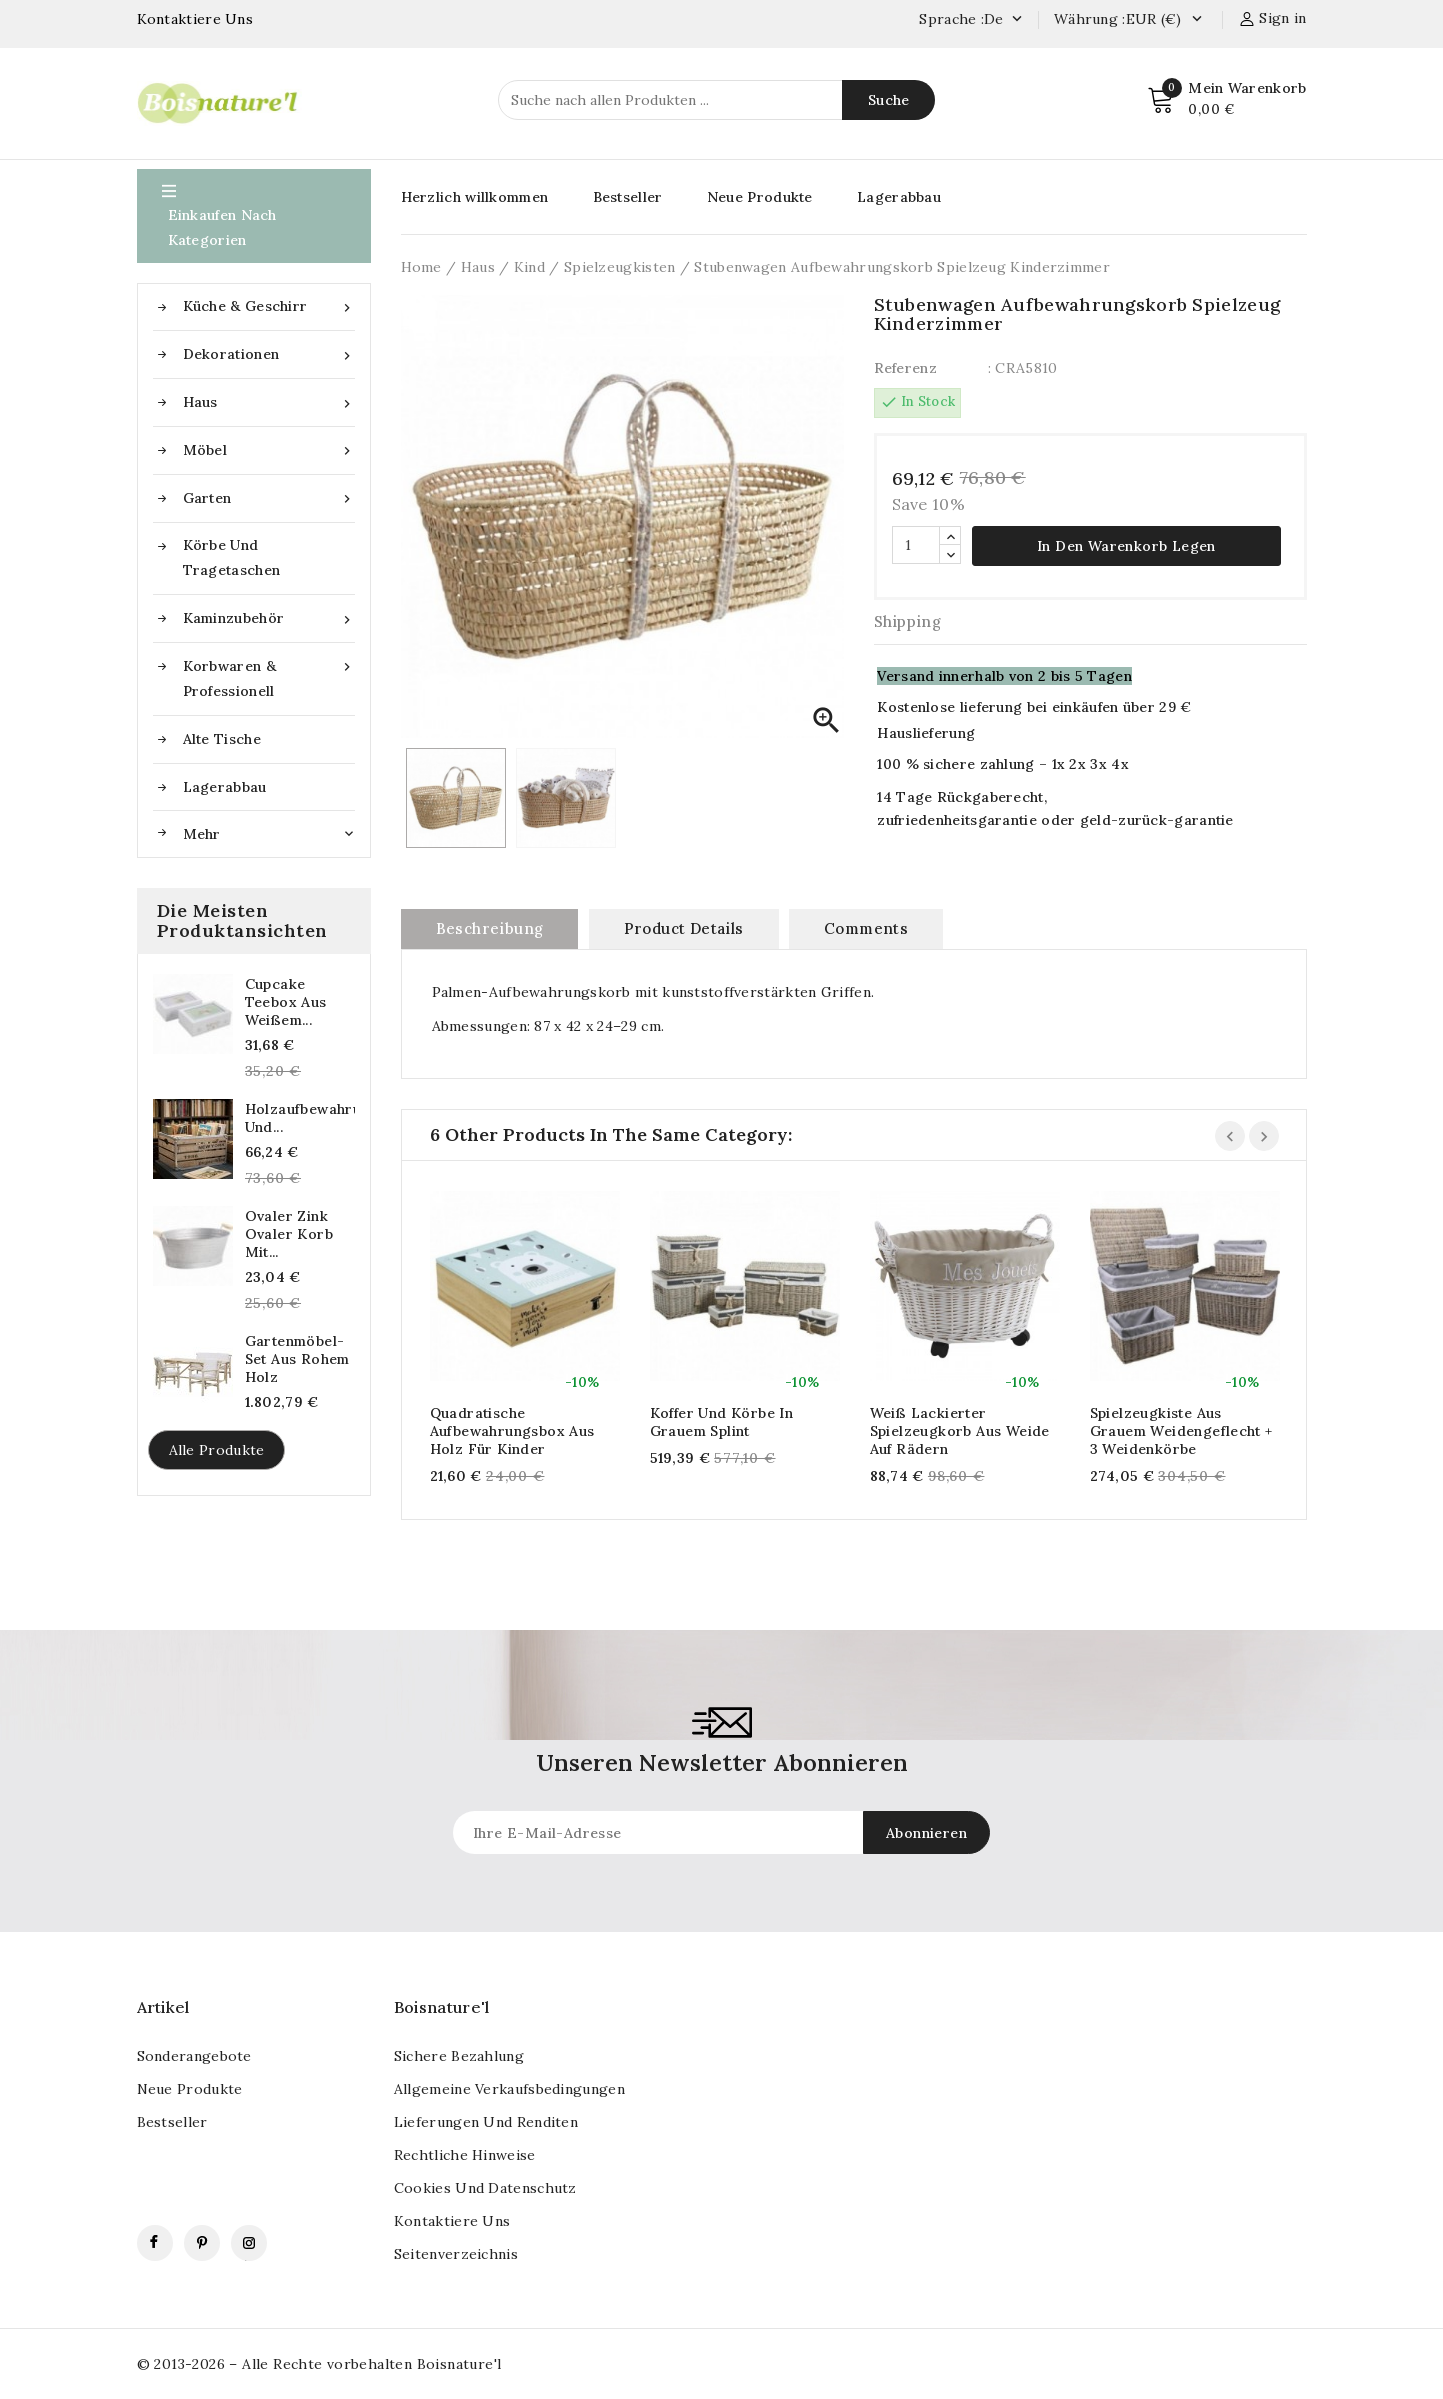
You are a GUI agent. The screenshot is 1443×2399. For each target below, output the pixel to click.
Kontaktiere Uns (195, 19)
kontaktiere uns (452, 2221)
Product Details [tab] (684, 928)
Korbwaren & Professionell (269, 677)
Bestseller (628, 197)
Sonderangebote (194, 2056)
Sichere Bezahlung (459, 2056)
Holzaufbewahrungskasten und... (300, 1118)
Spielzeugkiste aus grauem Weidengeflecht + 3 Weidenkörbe (1181, 1431)
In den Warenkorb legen (1126, 546)
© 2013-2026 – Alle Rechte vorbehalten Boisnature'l (319, 2364)
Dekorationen (269, 354)
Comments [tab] (866, 928)
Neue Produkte (760, 197)
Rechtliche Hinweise (465, 2155)
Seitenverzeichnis (456, 2254)
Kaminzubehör (269, 618)
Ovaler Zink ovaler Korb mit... (289, 1234)
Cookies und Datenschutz (485, 2188)
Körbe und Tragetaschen (232, 557)
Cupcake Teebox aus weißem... (286, 1002)
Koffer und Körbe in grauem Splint (722, 1422)
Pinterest (202, 2243)
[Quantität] (916, 545)
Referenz (905, 368)
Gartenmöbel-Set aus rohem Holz (297, 1359)
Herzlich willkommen (475, 197)
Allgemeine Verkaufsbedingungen (509, 2089)
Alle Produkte (217, 1450)
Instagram (249, 2243)
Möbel (269, 450)
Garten (269, 498)
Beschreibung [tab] (490, 928)
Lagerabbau (225, 787)
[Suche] (716, 100)
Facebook (155, 2243)
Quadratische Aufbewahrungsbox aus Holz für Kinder (512, 1431)
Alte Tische (222, 739)
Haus (269, 402)
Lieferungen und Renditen (486, 2122)
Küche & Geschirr (269, 306)
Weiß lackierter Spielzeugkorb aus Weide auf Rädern (960, 1431)
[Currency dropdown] (1196, 20)
